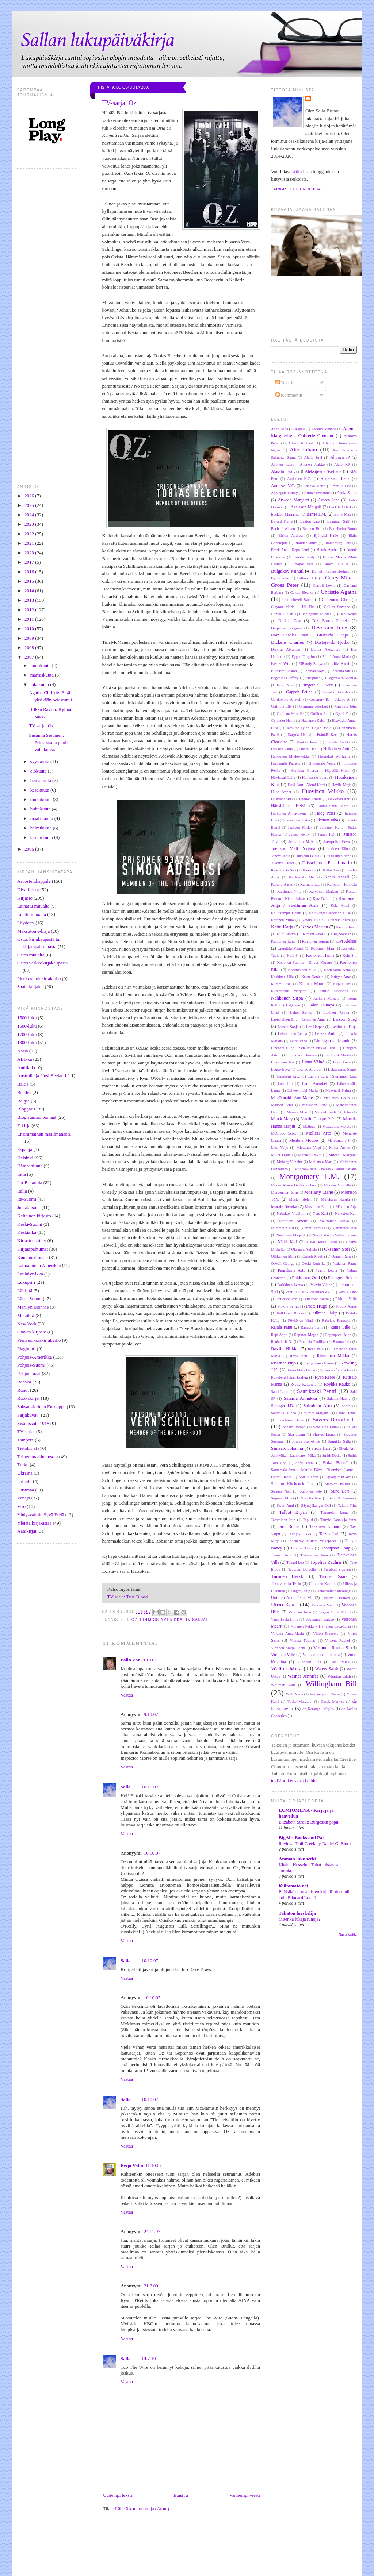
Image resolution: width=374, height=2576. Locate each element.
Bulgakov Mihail (287, 571)
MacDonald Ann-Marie (292, 1098)
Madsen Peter (282, 1105)
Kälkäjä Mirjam (326, 998)
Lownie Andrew (309, 1069)
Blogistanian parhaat (36, 1117)
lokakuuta (40, 684)
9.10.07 (150, 1660)
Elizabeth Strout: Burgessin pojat (308, 1822)
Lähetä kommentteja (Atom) (142, 2508)
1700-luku (27, 1034)
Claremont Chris (335, 599)
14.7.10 (148, 2358)
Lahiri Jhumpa (321, 1005)
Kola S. (292, 956)
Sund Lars (340, 1491)
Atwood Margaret (293, 500)
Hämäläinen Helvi (288, 806)
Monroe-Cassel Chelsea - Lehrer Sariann (325, 1169)
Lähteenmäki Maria (302, 1091)
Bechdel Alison (283, 529)
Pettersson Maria (316, 1299)
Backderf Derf (340, 507)
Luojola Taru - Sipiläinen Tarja (332, 1076)
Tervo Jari (329, 1533)
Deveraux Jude (329, 627)
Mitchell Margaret (343, 1155)
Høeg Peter (325, 813)
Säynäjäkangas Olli (316, 1505)
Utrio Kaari (284, 1604)
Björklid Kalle (326, 536)
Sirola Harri (321, 1448)
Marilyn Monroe (33, 1307)
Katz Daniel (322, 899)
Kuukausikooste (32, 1257)
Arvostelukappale (34, 881)
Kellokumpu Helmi (286, 913)
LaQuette (293, 1005)
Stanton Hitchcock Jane (292, 1484)
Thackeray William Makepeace (312, 1541)
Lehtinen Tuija (344, 1026)
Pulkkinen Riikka (290, 1313)
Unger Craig (300, 1591)
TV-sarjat (26, 1431)
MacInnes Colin (337, 1098)
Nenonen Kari (346, 1214)
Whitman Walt (283, 1685)
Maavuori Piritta (338, 1091)
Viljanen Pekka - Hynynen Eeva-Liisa (321, 1626)
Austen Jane (328, 500)
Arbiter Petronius (317, 493)
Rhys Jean (298, 1356)
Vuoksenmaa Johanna (321, 1654)
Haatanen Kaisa (313, 721)
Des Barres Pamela (330, 621)
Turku (22, 1464)
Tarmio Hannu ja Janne (338, 1520)
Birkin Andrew (291, 536)
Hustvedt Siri (281, 799)
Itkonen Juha (327, 820)
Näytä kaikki (348, 1934)
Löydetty (25, 922)
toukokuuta (41, 799)
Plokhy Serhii (288, 1306)
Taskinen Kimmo (324, 1526)
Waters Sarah (326, 1669)
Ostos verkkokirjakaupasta (42, 963)
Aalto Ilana (279, 429)
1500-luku (27, 1017)
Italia (22, 1191)
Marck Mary (282, 1119)
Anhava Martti (314, 486)
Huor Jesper (281, 792)
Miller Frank (281, 1155)
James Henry (299, 834)
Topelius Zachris (326, 1562)
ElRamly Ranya (310, 664)
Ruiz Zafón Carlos (337, 1370)
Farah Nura (285, 685)
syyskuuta (40, 761)
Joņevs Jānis (280, 856)
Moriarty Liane (318, 1192)
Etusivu (180, 2495)
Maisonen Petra (314, 1105)
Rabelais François (336, 1320)
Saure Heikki (346, 1413)
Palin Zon (131, 1660)
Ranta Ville (340, 1327)
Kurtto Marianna (333, 991)
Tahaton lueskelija (297, 1913)
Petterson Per (286, 1299)
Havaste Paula (282, 749)
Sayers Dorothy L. (335, 1419)
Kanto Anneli (336, 877)
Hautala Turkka (338, 742)
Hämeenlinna (29, 1165)
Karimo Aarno (282, 884)
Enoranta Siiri (340, 671)
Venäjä (23, 1498)
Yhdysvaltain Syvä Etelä (40, 1514)
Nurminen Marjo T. (291, 1235)
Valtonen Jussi (300, 1612)
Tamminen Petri (283, 1520)
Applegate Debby (284, 493)
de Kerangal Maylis (318, 1709)
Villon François (326, 1634)
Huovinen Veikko (323, 791)
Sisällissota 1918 (33, 1423)
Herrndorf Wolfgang (334, 756)
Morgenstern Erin (284, 1192)
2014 (29, 590)
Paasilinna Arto (292, 1270)
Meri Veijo (279, 1147)
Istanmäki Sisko (297, 820)
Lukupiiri (26, 1282)
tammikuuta (42, 837)
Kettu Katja (282, 926)
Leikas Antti (326, 1033)
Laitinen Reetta (336, 1012)
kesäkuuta (40, 790)
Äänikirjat (27, 1531)
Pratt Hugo (316, 1306)
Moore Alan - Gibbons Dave (294, 1185)
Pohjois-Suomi (31, 1365)
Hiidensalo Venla (322, 763)
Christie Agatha (339, 592)
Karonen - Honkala (342, 884)
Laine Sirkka (301, 1012)
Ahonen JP (340, 457)
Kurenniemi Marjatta (288, 991)
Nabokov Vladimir (291, 1214)
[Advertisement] (199, 2557)
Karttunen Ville (289, 891)
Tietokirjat (27, 1448)
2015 (29, 581)
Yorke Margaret (299, 1701)
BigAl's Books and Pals (302, 1837)
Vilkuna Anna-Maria (287, 1634)
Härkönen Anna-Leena (288, 813)
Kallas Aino (332, 870)
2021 (29, 543)
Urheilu (24, 1481)
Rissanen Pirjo (283, 1363)
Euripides (313, 678)
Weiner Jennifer (302, 1676)
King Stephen (340, 934)
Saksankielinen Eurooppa (41, 1406)
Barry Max (342, 514)
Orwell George (282, 1264)
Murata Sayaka (284, 1206)
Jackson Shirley (300, 827)
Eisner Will (281, 663)
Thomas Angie (301, 1548)
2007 (29, 657)
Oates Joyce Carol (322, 1242)
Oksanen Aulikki (304, 1249)
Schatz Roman (294, 1427)
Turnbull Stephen (337, 1569)
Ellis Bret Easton (284, 671)
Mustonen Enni (317, 1207)
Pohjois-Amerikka (34, 1357)
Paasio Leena (326, 1270)
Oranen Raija (341, 1256)
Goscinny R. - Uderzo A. (330, 699)
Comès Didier (282, 614)
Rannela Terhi (312, 1327)
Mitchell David (309, 1155)
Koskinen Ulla (282, 977)
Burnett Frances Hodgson (331, 571)
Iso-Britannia (29, 1182)
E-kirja (23, 1125)
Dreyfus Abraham (285, 649)
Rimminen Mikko (333, 1356)
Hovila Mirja (341, 785)
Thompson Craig (335, 1548)
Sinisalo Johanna (287, 1448)
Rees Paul (316, 1349)
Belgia (23, 1101)
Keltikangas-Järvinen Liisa (330, 913)
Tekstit (284, 382)
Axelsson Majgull (306, 507)
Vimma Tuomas (303, 1641)
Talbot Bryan (293, 1512)
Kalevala (309, 870)
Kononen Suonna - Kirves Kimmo (304, 962)
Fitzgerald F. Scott (317, 685)
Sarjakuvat (27, 1415)
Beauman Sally (339, 521)
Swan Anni (285, 1505)
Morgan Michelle (337, 1185)
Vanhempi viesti (244, 2495)
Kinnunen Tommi (315, 941)
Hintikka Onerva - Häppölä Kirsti (320, 771)
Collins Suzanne (337, 607)
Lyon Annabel (314, 1083)
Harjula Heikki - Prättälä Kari (312, 735)
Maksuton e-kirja (33, 931)
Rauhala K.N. (281, 1342)
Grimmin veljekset (313, 706)
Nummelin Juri (282, 1228)
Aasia (22, 1051)
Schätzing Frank (326, 1427)
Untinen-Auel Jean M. (291, 1597)
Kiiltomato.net (293, 1885)
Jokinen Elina (338, 849)
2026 (29, 495)
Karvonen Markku (323, 891)
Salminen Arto (317, 1405)
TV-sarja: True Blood (127, 1596)
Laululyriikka (30, 1274)
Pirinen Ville (346, 1299)
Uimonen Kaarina (322, 1584)
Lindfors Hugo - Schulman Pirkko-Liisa (303, 1048)
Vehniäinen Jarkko (319, 1619)
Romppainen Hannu (318, 1363)
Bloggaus (26, 1109)
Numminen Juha (344, 1228)
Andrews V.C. (283, 486)
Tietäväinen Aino (314, 1555)
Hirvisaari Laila (283, 777)
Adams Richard (300, 443)
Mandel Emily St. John (332, 1112)
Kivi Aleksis (346, 941)
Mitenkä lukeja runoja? (299, 1919)
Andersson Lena (335, 478)
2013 (29, 600)
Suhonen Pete (311, 1491)
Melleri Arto (318, 1133)
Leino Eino (298, 1041)
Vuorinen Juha (309, 1662)
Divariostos (28, 889)
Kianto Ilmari (346, 927)
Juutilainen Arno (338, 856)
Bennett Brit (312, 529)
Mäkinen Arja (346, 1207)
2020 (29, 552)
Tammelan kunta (334, 1512)
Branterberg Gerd (337, 543)
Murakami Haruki (335, 1199)
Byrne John (280, 578)
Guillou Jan (319, 714)
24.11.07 (152, 2231)
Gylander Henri (283, 721)
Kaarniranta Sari (283, 870)
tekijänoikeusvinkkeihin (294, 1780)
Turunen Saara (333, 1576)
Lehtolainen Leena (292, 1034)
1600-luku (27, 1026)
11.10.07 (153, 2165)
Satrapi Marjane (316, 1413)
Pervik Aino (347, 1292)
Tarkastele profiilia (296, 189)
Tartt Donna (288, 1526)
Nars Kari (320, 1214)
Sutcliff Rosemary (343, 1498)
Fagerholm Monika (342, 678)
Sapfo (345, 1406)
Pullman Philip (324, 1313)
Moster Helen (300, 1199)
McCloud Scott (283, 1133)
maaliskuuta (42, 818)
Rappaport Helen (338, 1335)
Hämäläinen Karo (333, 806)
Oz (134, 1620)
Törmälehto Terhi (286, 1583)
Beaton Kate (310, 521)
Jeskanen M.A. (301, 841)
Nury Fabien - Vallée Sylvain (334, 1235)
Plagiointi (26, 1348)
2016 (29, 571)
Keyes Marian (314, 926)
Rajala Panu (281, 1327)
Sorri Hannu (308, 1477)
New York (27, 1323)
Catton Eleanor (302, 592)
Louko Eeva (280, 1069)
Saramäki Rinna (283, 1413)
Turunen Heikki (288, 1576)
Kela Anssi (340, 906)
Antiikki (25, 1067)
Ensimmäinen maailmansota (44, 1134)
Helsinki (25, 1157)
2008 (29, 647)
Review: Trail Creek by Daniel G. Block (315, 1843)
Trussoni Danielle (302, 1569)
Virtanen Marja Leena (288, 1648)
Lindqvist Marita (337, 1055)
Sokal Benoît (336, 1462)
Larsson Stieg (345, 1019)
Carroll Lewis (324, 586)
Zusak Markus (332, 1701)
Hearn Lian (307, 749)
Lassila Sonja (288, 1027)
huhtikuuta (41, 809)
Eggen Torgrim (303, 657)
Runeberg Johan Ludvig (289, 1377)
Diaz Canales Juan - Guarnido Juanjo (309, 635)
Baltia (22, 1084)
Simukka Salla (339, 1441)
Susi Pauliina (311, 1498)
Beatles (24, 1092)
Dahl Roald (348, 614)
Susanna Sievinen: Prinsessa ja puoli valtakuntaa (48, 742)
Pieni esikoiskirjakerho (39, 978)
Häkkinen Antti (339, 799)
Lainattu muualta (33, 906)
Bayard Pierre (282, 521)
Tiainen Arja (281, 1555)
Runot (23, 1390)
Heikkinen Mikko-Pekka (290, 756)
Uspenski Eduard (336, 1598)
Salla (125, 1787)
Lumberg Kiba (288, 1076)
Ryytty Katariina (303, 1384)
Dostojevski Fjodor (332, 642)
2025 (29, 505)
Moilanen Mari (320, 1162)
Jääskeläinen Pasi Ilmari (325, 862)
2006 (29, 849)
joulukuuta (41, 665)
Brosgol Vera (303, 564)
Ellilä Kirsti (340, 663)
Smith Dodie (331, 1455)
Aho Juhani (303, 449)
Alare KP (342, 464)
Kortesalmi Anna (337, 970)
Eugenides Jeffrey (285, 678)
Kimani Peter (313, 934)
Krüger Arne (341, 977)
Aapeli (300, 429)
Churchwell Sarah (297, 599)
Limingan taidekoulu (332, 1041)
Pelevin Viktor (321, 1285)
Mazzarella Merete (336, 1126)
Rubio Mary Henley (302, 1370)
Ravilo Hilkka (284, 1348)
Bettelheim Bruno (343, 529)
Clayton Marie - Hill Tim (293, 607)
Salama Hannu (339, 1399)
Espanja (24, 1149)
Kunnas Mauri (311, 984)
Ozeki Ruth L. (313, 1264)
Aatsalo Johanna (323, 429)
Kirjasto (25, 898)
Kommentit (288, 395)
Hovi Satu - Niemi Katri (306, 785)
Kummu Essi (281, 984)
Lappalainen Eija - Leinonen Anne (298, 1019)
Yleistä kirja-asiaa (34, 1523)
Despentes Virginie (286, 628)
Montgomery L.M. (309, 1176)
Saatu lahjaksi (30, 986)
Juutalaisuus (29, 1207)
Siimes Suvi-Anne (305, 1441)
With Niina (294, 1694)
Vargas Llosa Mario (335, 1612)
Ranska (24, 1382)
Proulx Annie (346, 1306)
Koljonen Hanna (320, 955)
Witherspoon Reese (324, 1694)
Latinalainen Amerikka (39, 1265)
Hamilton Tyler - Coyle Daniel (308, 728)
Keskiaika (26, 1232)
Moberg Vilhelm (289, 1162)
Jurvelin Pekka (308, 856)
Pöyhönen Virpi (300, 1320)
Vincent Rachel (337, 1641)
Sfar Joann (296, 1434)
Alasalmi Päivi (284, 471)
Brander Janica (305, 543)
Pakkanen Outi (306, 1277)
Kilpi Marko (286, 934)
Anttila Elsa (342, 486)
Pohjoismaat (29, 1373)
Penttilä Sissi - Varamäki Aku (308, 1292)
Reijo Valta (132, 2165)
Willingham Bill (331, 1683)
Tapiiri (308, 1520)
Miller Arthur (339, 1147)
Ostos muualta (31, 955)
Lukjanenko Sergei (342, 1069)
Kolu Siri (349, 956)
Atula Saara (347, 492)
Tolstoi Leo (295, 1562)
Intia (21, 1174)
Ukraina (25, 1473)
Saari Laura (280, 1392)
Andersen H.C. (299, 479)
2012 (29, 609)
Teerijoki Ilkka (299, 1534)
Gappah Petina (299, 692)
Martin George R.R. (318, 1119)
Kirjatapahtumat (32, 1249)
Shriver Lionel (324, 1434)
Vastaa (127, 1695)
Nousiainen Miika (334, 1221)
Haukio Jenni (307, 742)
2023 (29, 524)
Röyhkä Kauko (337, 1384)
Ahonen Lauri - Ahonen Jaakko (298, 464)
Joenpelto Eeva (336, 841)
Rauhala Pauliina (312, 1342)
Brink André (328, 549)
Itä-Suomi (26, 1199)
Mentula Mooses (304, 1140)
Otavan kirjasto (31, 1332)
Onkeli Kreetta (313, 1256)
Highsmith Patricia (286, 763)
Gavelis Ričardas (336, 692)
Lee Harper (315, 1027)
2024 (29, 514)
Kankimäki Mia (301, 877)
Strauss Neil (281, 1491)
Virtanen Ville (283, 1654)
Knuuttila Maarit (291, 948)
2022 (29, 533)
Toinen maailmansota (37, 1456)
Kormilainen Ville (302, 970)
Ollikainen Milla (283, 1256)
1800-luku (27, 1042)
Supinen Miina (282, 1498)
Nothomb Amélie (293, 1221)
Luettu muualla (31, 914)
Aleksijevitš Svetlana (323, 471)
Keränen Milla (282, 920)
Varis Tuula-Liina (284, 1619)
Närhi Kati (287, 1242)
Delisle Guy (289, 621)
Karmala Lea (310, 884)
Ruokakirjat (28, 1398)
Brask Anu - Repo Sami (290, 550)
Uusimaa (25, 1490)
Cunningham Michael (315, 614)
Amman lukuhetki (297, 1858)
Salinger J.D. (282, 1405)
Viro (21, 1506)
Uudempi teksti (117, 2495)
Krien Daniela (312, 977)
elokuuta (39, 771)
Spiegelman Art (338, 1477)
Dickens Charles (287, 642)
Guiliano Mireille (290, 714)
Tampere (25, 1440)
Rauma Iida (342, 1342)
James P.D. (326, 834)
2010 (29, 628)
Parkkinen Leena (290, 1285)
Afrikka (24, 1059)
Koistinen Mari (322, 948)
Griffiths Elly (281, 706)
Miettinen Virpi (309, 1147)
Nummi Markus (313, 1228)
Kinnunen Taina (283, 941)
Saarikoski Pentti (316, 1391)
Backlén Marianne (285, 514)
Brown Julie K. (336, 564)
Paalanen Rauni (344, 1264)
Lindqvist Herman (302, 1055)
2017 (29, 562)
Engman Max (313, 671)
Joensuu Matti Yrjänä (293, 848)
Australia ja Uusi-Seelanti (41, 1075)
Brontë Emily (304, 557)
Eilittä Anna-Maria (336, 657)
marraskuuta (42, 675)
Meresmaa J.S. (339, 1141)
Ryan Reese (325, 1377)
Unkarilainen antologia (334, 1591)
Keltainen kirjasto (34, 1215)
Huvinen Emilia (310, 799)
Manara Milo (297, 1112)
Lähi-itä (24, 1290)
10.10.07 (149, 1787)
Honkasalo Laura (315, 777)
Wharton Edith (339, 1676)
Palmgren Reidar (342, 1277)
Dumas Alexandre (325, 649)
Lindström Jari (282, 1062)
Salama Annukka (300, 1398)
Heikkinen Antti (337, 749)
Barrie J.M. (316, 514)
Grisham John (346, 706)
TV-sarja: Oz (41, 725)
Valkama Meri (323, 1605)
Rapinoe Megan (306, 1335)
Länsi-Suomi (29, 1298)
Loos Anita (342, 1062)
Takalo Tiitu (347, 1505)
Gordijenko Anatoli (286, 699)
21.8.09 (151, 2285)
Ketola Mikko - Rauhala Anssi (326, 920)
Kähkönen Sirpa (287, 998)
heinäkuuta (41, 780)
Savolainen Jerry (291, 1420)
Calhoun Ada (307, 578)
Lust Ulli (285, 1084)
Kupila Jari (342, 984)
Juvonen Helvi (282, 863)
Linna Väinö (313, 1062)
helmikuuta (41, 828)
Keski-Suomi (29, 1224)
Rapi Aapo (279, 1335)
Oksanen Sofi (337, 1249)
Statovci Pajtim (337, 1484)
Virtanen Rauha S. (331, 1647)
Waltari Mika (286, 1668)
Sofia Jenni (304, 1463)
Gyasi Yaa (343, 714)
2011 (29, 619)
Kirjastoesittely (31, 1240)
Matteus (309, 1126)
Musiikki (25, 1315)
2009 (29, 638)
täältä (296, 171)
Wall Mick (340, 1662)
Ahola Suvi (313, 457)
